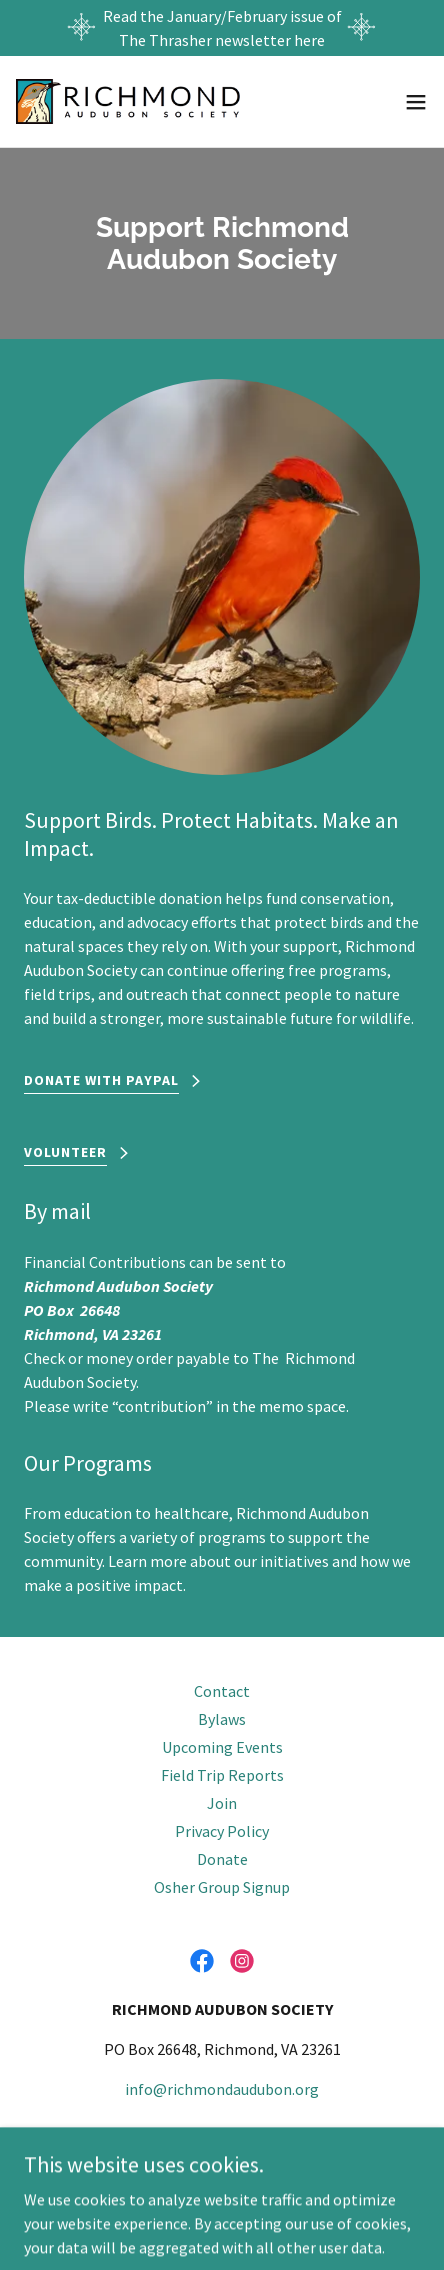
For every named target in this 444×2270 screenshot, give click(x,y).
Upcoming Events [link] (222, 1747)
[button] (416, 102)
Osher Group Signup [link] (222, 1887)
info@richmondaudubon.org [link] (222, 2089)
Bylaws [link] (222, 1719)
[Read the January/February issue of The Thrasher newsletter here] (222, 28)
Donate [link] (222, 1859)
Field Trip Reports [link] (222, 1775)
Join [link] (222, 1803)
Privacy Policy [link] (222, 1831)
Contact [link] (222, 1691)
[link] (128, 101)
